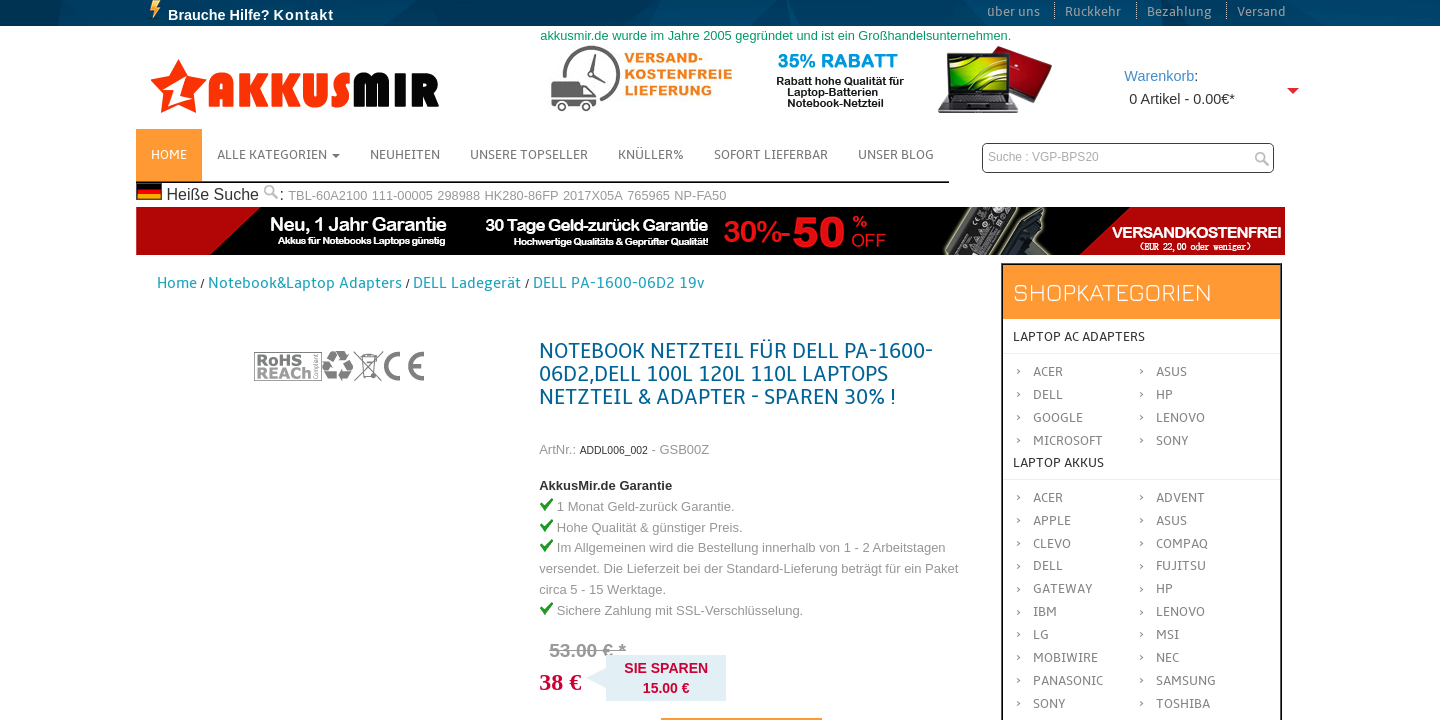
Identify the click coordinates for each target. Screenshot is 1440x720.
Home (169, 155)
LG (1041, 635)
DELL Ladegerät (467, 283)
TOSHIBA (1183, 704)
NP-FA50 (700, 195)
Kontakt (304, 15)
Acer (1048, 372)
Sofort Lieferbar (771, 155)
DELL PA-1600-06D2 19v (618, 283)
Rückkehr (1093, 12)
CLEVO (1052, 544)
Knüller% (651, 155)
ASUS (1171, 521)
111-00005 (402, 195)
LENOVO (1180, 612)
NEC (1167, 658)
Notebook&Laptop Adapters (305, 283)
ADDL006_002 (614, 450)
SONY (1049, 704)
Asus (1171, 372)
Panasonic (1068, 681)
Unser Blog (896, 155)
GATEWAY (1063, 589)
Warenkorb (1159, 76)
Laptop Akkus (1058, 463)
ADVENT (1180, 498)
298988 (458, 195)
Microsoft (1068, 441)
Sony (1172, 441)
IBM (1045, 612)
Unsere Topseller (529, 155)
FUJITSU (1181, 566)
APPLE (1052, 521)
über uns (1013, 12)
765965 (648, 195)
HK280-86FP (522, 195)
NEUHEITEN (405, 155)
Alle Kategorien (278, 155)
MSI (1167, 635)
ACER (1048, 498)
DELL (1048, 566)
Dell (1048, 395)
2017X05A (593, 195)
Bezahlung (1179, 12)
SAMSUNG (1186, 681)
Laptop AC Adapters (1079, 337)
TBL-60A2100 (327, 195)
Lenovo (1180, 418)
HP (1164, 395)
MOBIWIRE (1065, 658)
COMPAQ (1182, 544)
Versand (1261, 12)
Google (1058, 418)
